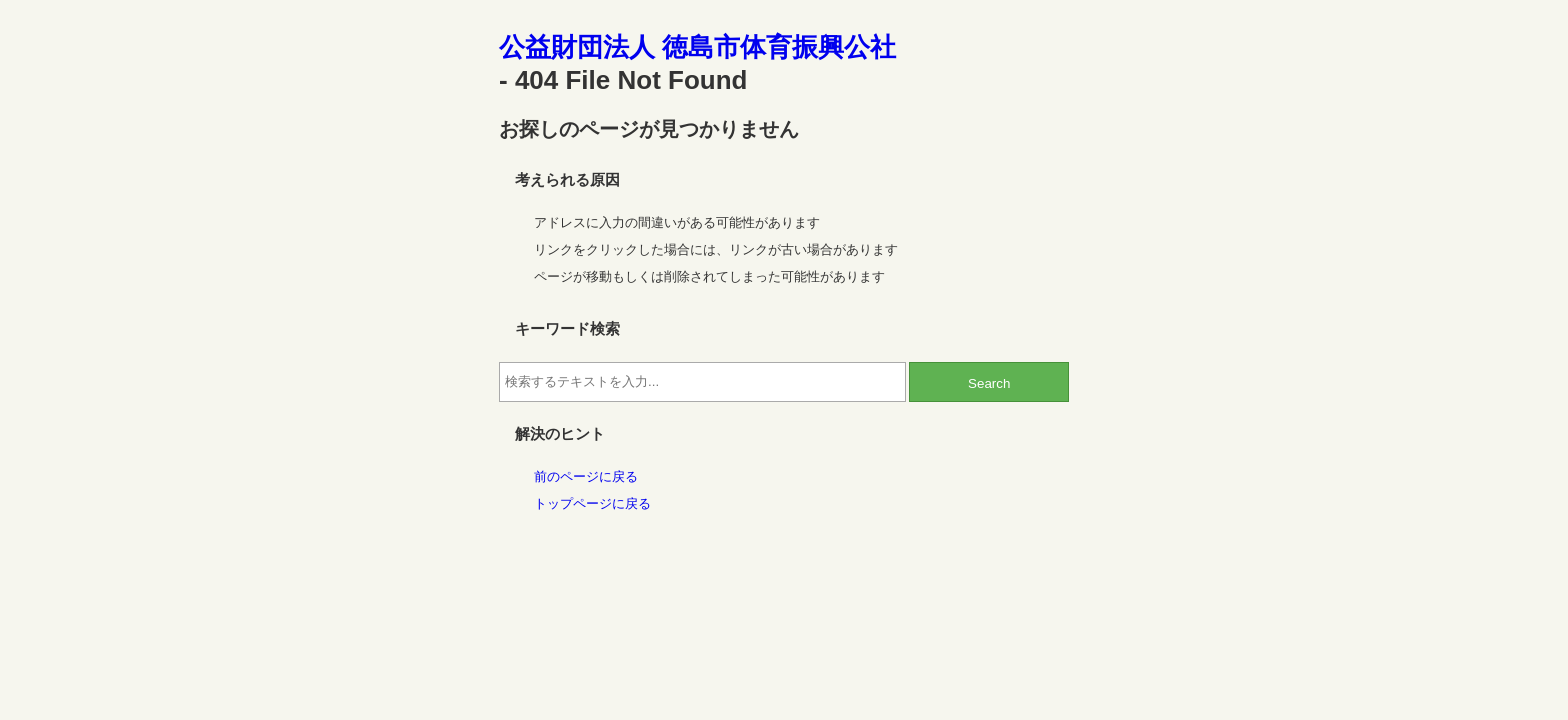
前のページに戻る (586, 476)
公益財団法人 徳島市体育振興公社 (697, 47)
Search (989, 383)
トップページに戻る (592, 503)
